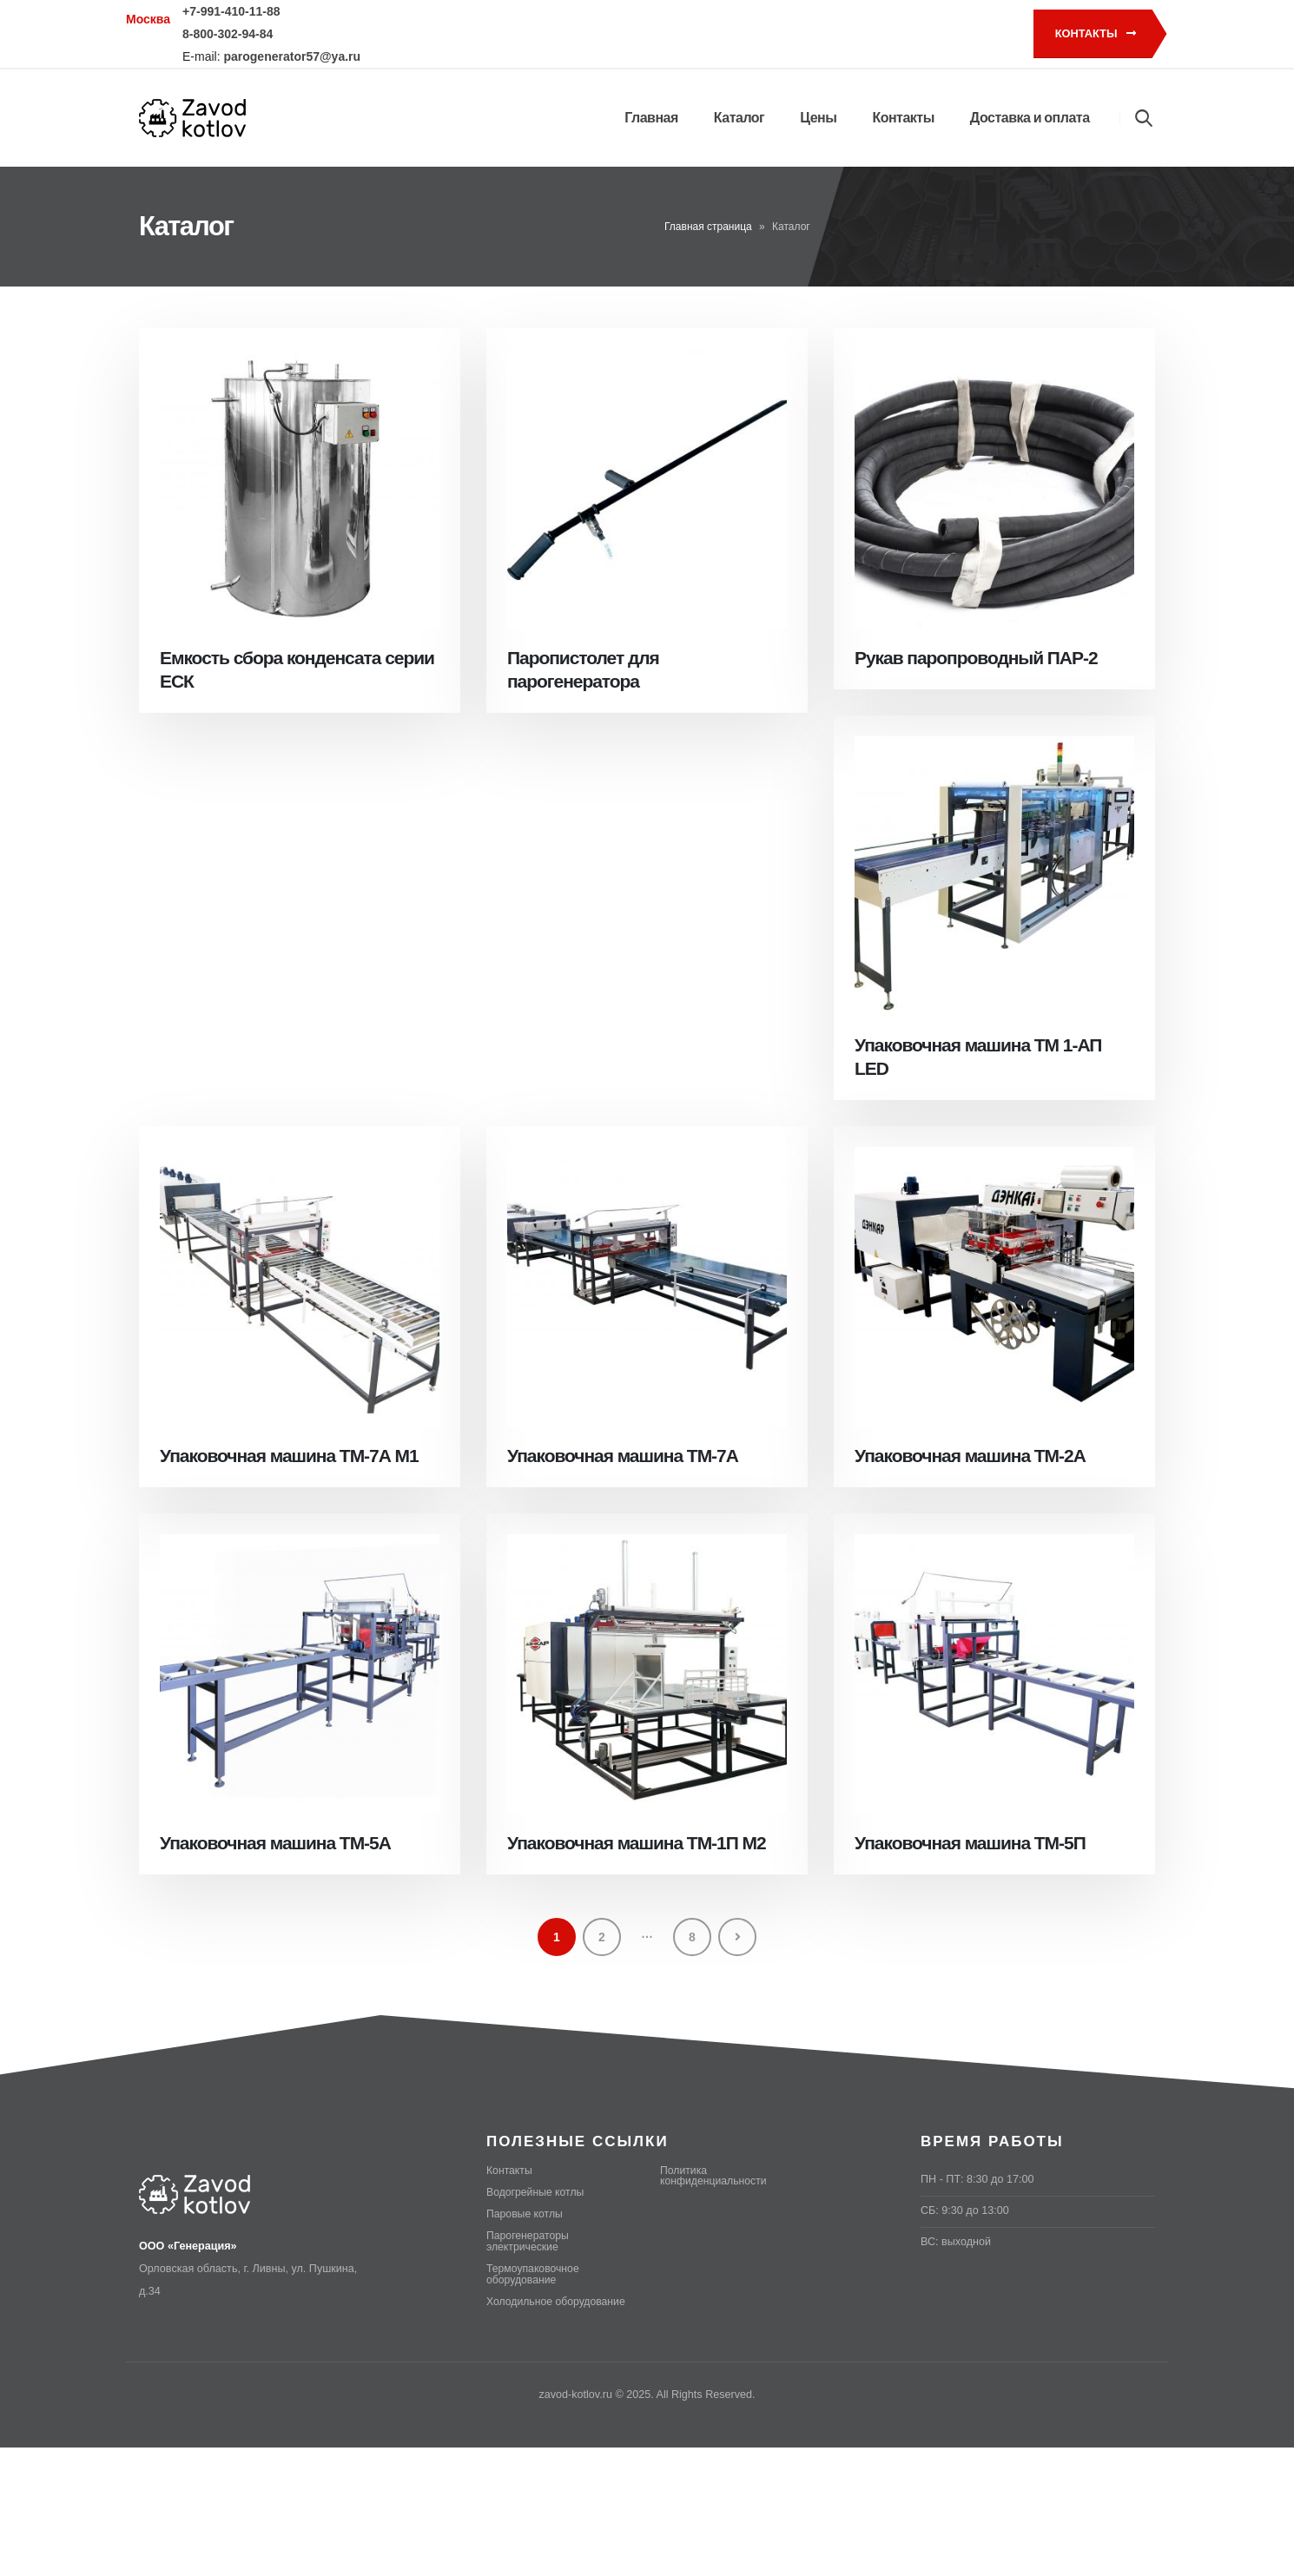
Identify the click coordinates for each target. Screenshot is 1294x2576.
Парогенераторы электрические (528, 2241)
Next (737, 1937)
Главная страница (708, 227)
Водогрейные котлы (536, 2192)
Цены (818, 118)
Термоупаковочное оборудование (534, 2274)
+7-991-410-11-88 (231, 11)
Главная (651, 118)
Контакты (1095, 33)
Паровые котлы (525, 2214)
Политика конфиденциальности (715, 2176)
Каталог (739, 118)
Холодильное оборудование (558, 2302)
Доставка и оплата (1030, 118)
